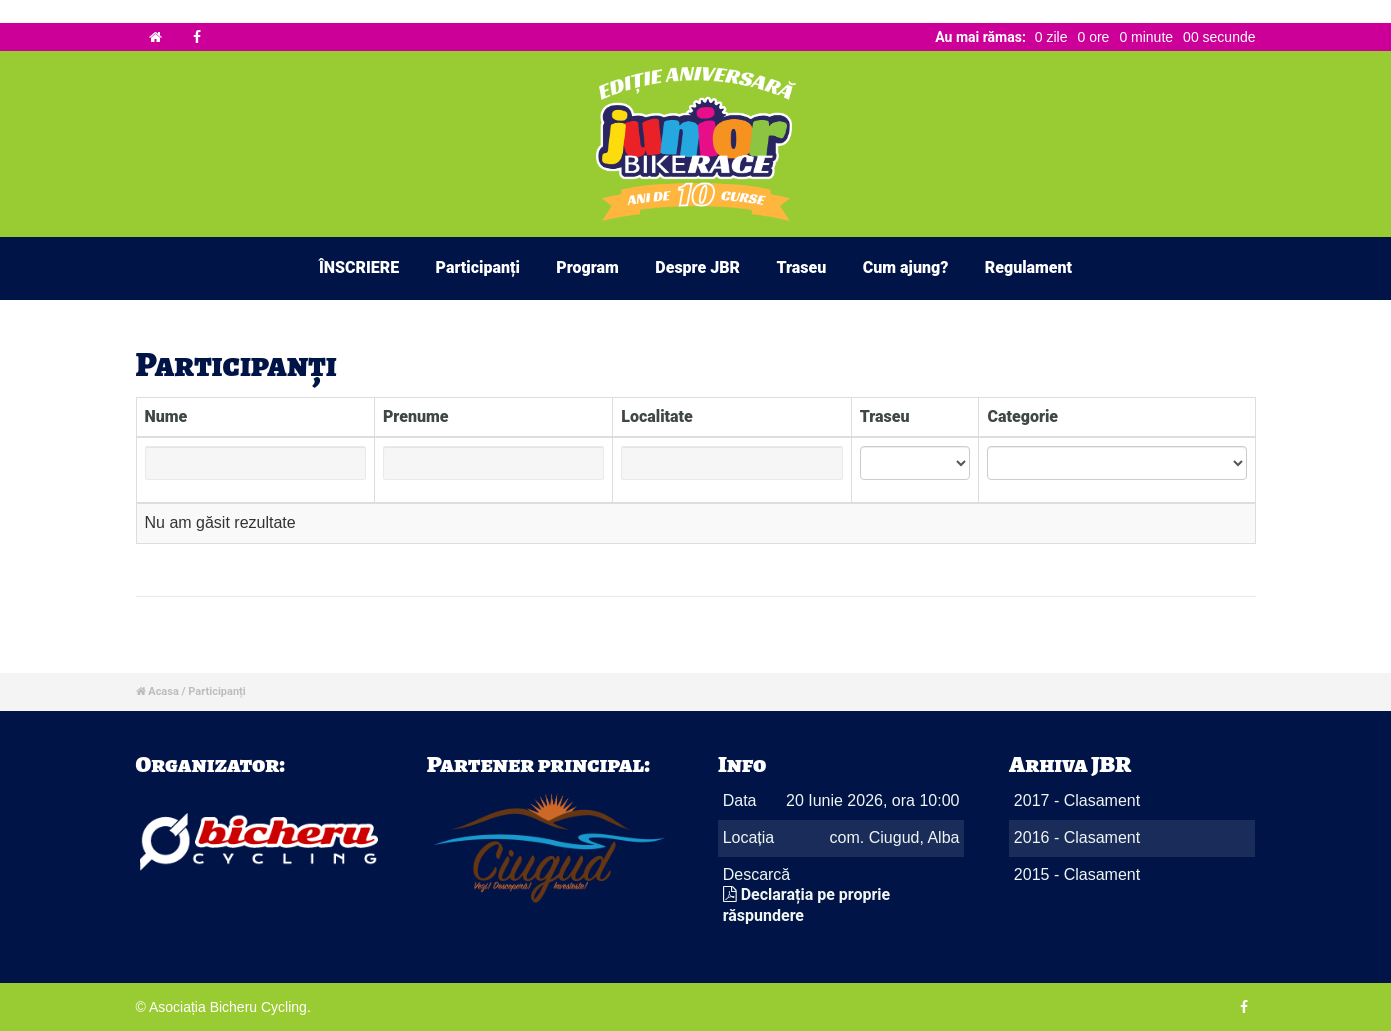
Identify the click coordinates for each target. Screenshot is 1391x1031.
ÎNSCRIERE (359, 267)
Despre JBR (697, 267)
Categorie (1022, 416)
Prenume (416, 416)
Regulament (1028, 267)
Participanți (478, 267)
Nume (166, 416)
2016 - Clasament (1077, 837)
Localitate (657, 416)
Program (587, 267)
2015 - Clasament (1077, 874)
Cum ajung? (906, 267)
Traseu (801, 267)
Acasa (163, 691)
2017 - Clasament (1077, 800)
